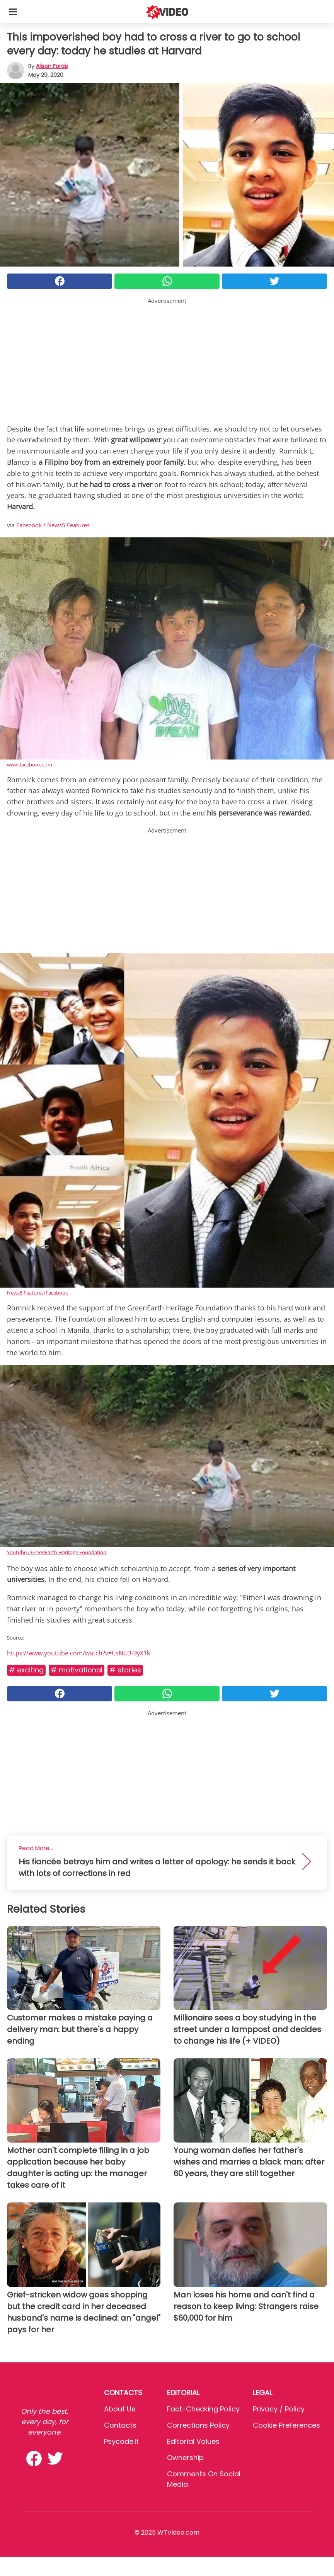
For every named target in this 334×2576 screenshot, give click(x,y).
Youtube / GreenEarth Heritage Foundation (56, 1552)
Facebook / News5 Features (53, 525)
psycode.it (121, 2441)
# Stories (125, 1670)
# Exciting (26, 1670)
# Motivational (76, 1670)
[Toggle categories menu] (13, 11)
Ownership (185, 2457)
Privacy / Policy (279, 2409)
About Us (119, 2409)
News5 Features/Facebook (37, 1292)
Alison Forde (52, 66)
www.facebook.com (29, 764)
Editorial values (193, 2441)
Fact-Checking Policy (203, 2409)
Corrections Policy (198, 2425)
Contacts (120, 2425)
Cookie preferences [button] (286, 2425)
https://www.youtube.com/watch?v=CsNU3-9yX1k (78, 1653)
